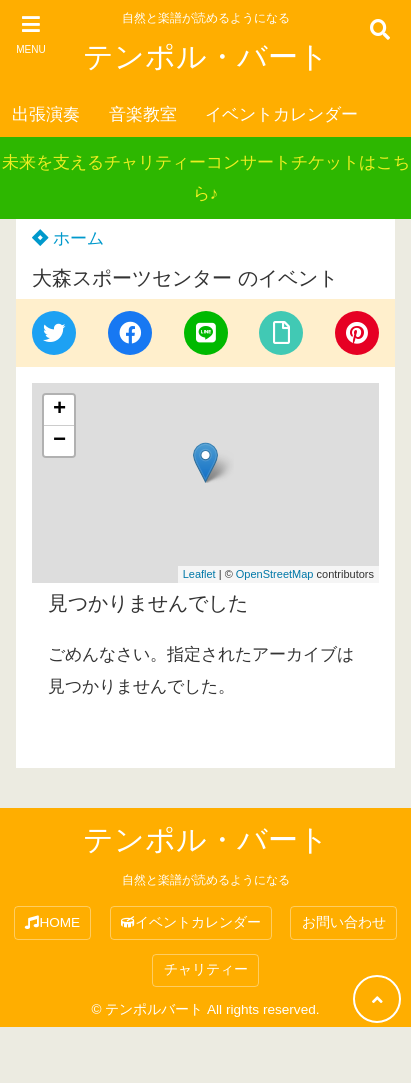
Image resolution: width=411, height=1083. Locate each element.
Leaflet (199, 574)
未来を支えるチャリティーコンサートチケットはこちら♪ (206, 178)
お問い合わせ (344, 922)
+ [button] (59, 410)
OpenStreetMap (275, 574)
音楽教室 (143, 114)
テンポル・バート (206, 56)
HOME (52, 922)
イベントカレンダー (281, 114)
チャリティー (206, 969)
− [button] (59, 441)
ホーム (68, 238)
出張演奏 (46, 114)
